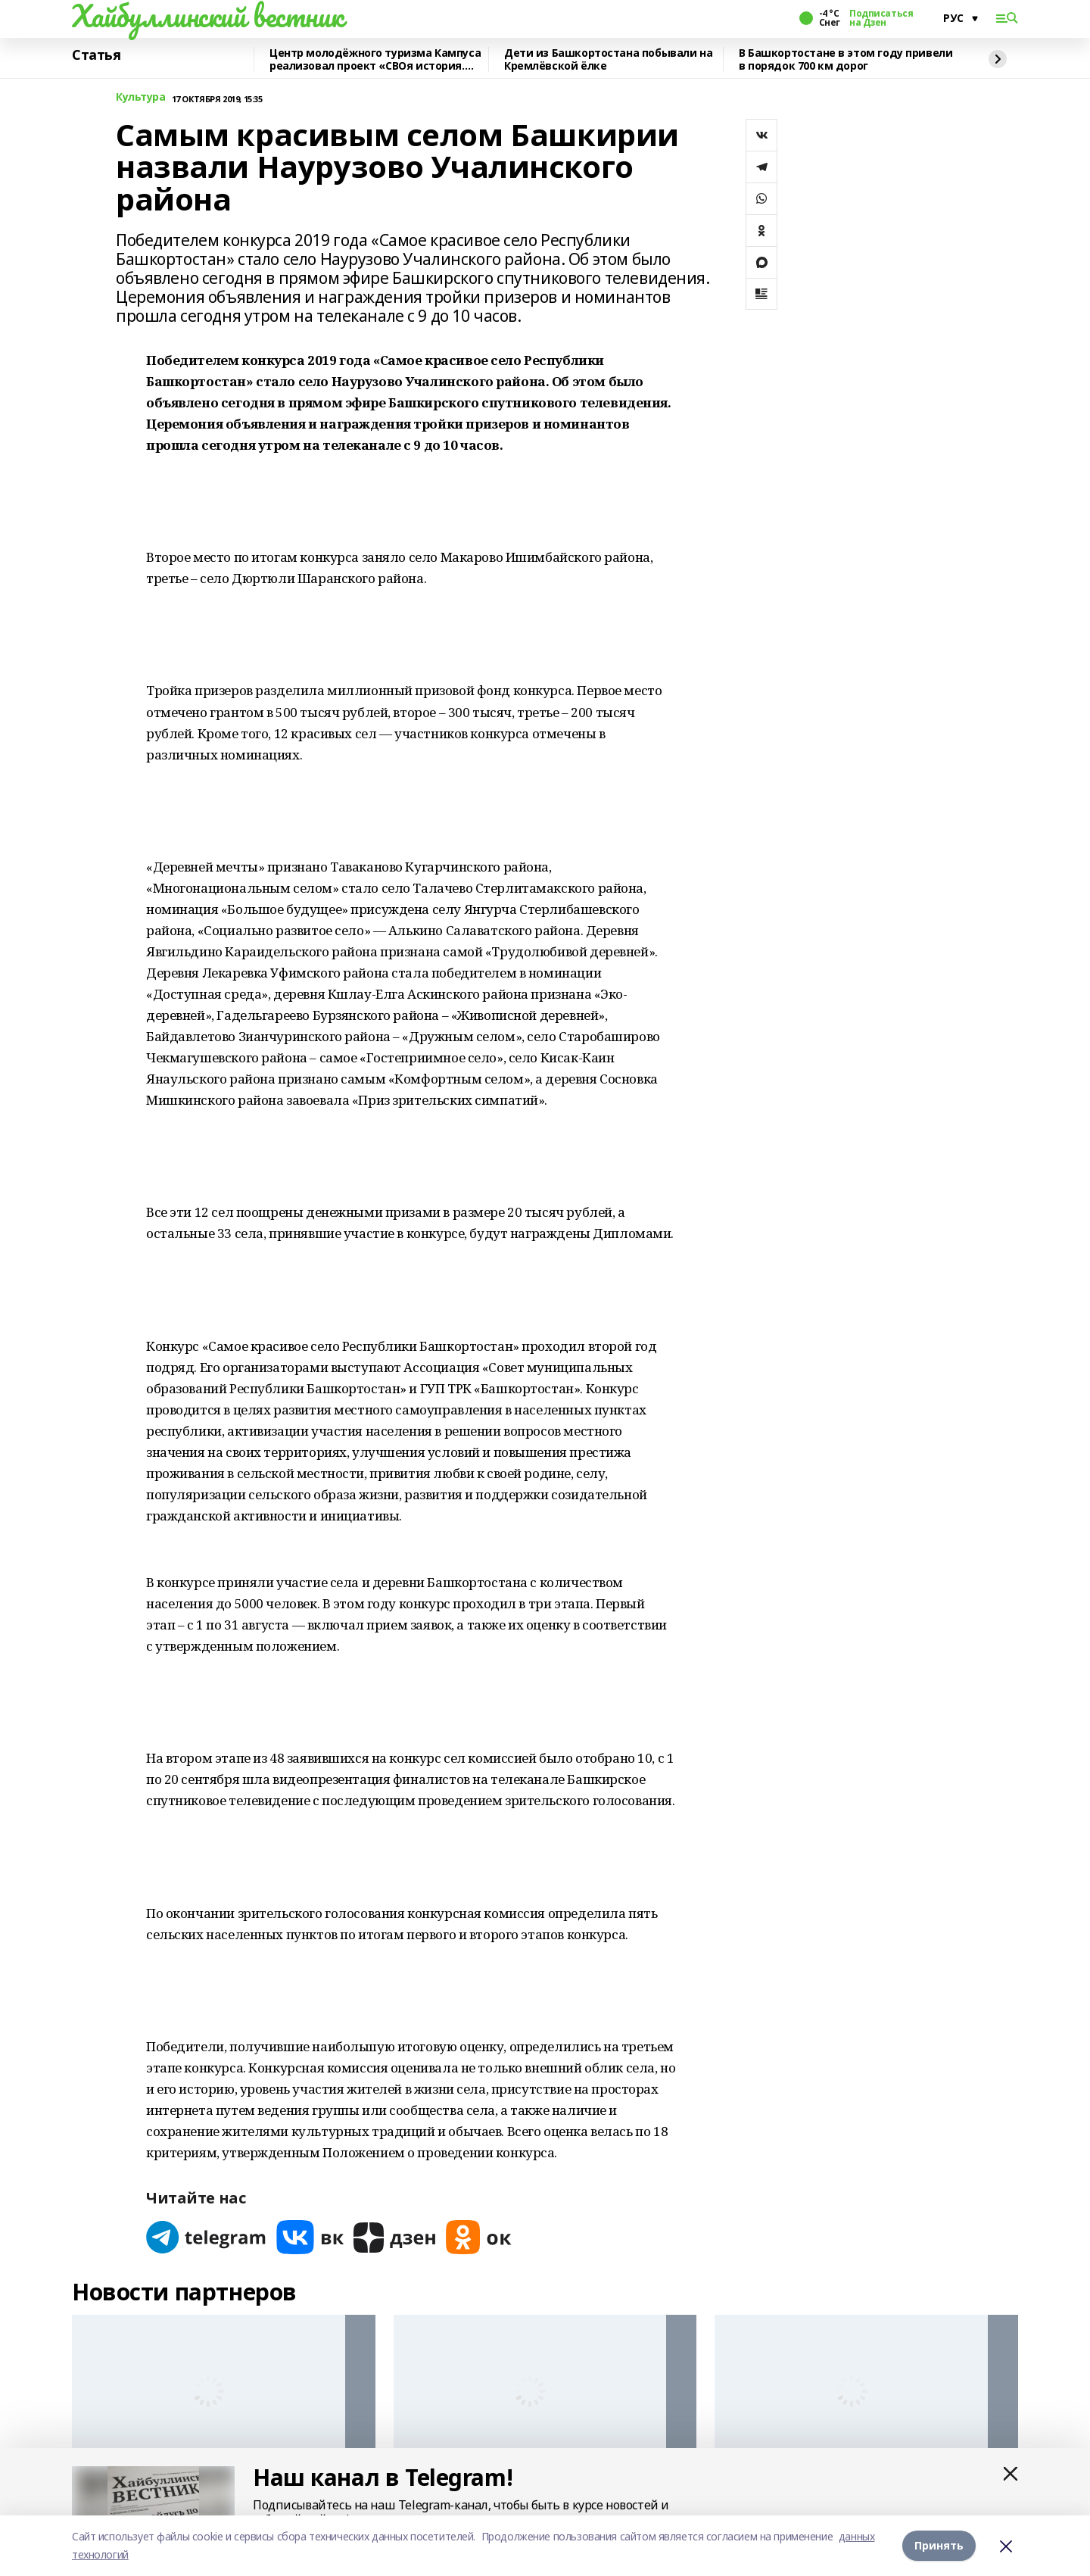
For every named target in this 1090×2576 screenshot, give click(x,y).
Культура (141, 97)
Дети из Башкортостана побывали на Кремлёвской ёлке (608, 59)
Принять (939, 2545)
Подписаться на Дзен (881, 18)
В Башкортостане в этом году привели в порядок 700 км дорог (845, 59)
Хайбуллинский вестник (207, 16)
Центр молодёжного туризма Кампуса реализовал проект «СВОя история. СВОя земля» (375, 59)
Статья (96, 55)
